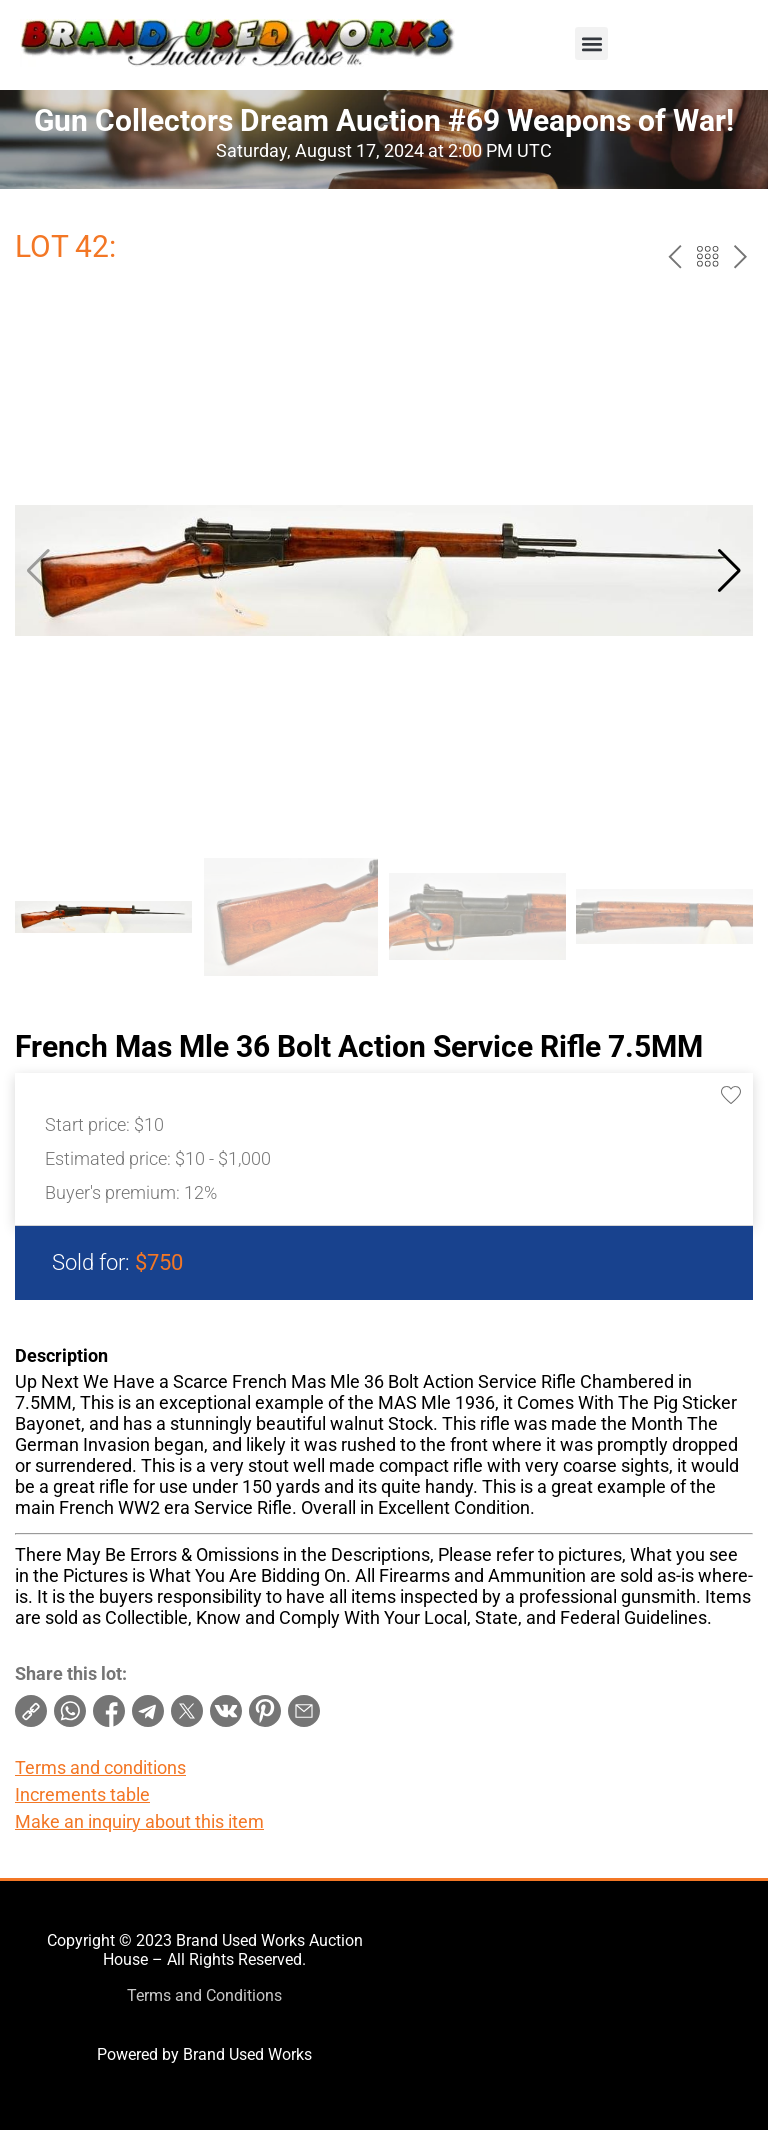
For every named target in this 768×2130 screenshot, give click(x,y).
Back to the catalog (707, 256)
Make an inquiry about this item (139, 1821)
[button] (591, 43)
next (740, 256)
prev (674, 256)
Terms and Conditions (204, 1995)
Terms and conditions (100, 1767)
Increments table (82, 1794)
